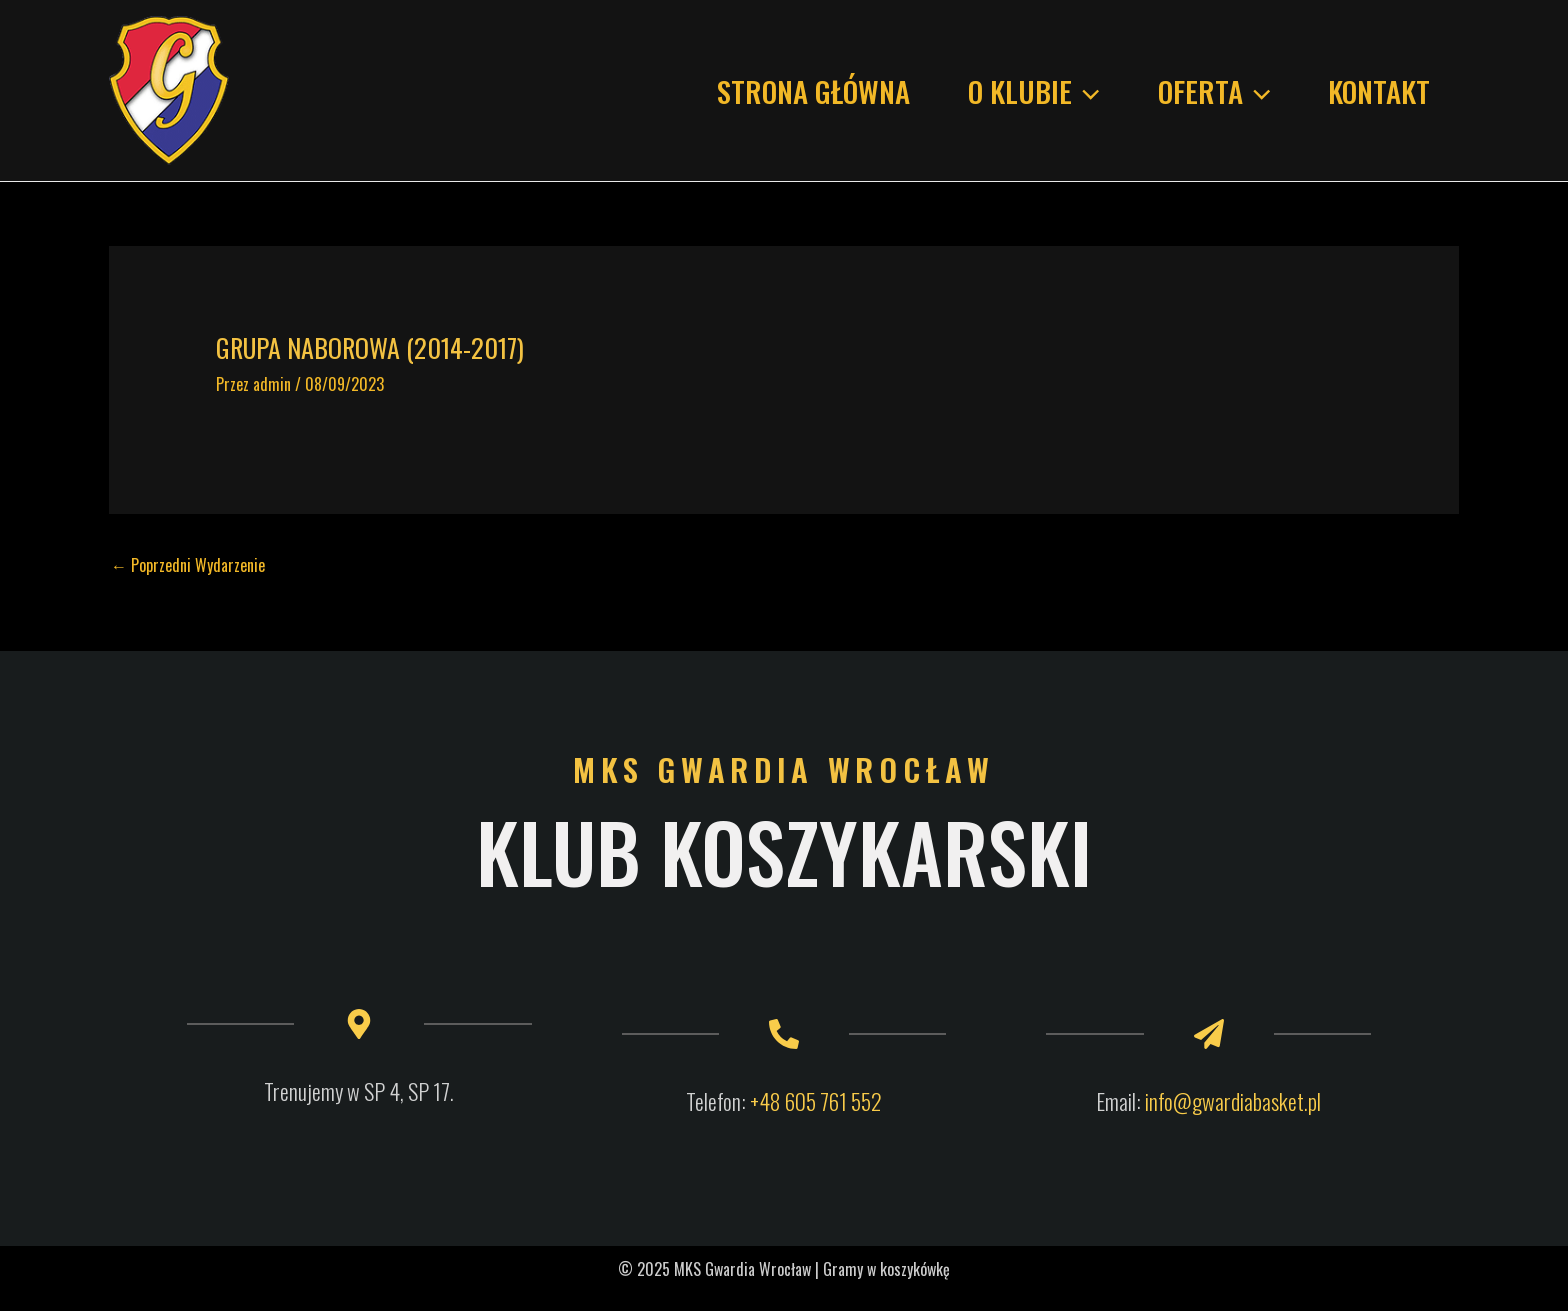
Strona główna (813, 90)
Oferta (1214, 91)
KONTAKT (1379, 90)
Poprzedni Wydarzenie (188, 565)
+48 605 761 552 (816, 1101)
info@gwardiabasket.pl (1233, 1101)
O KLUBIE (1033, 91)
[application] (1085, 91)
